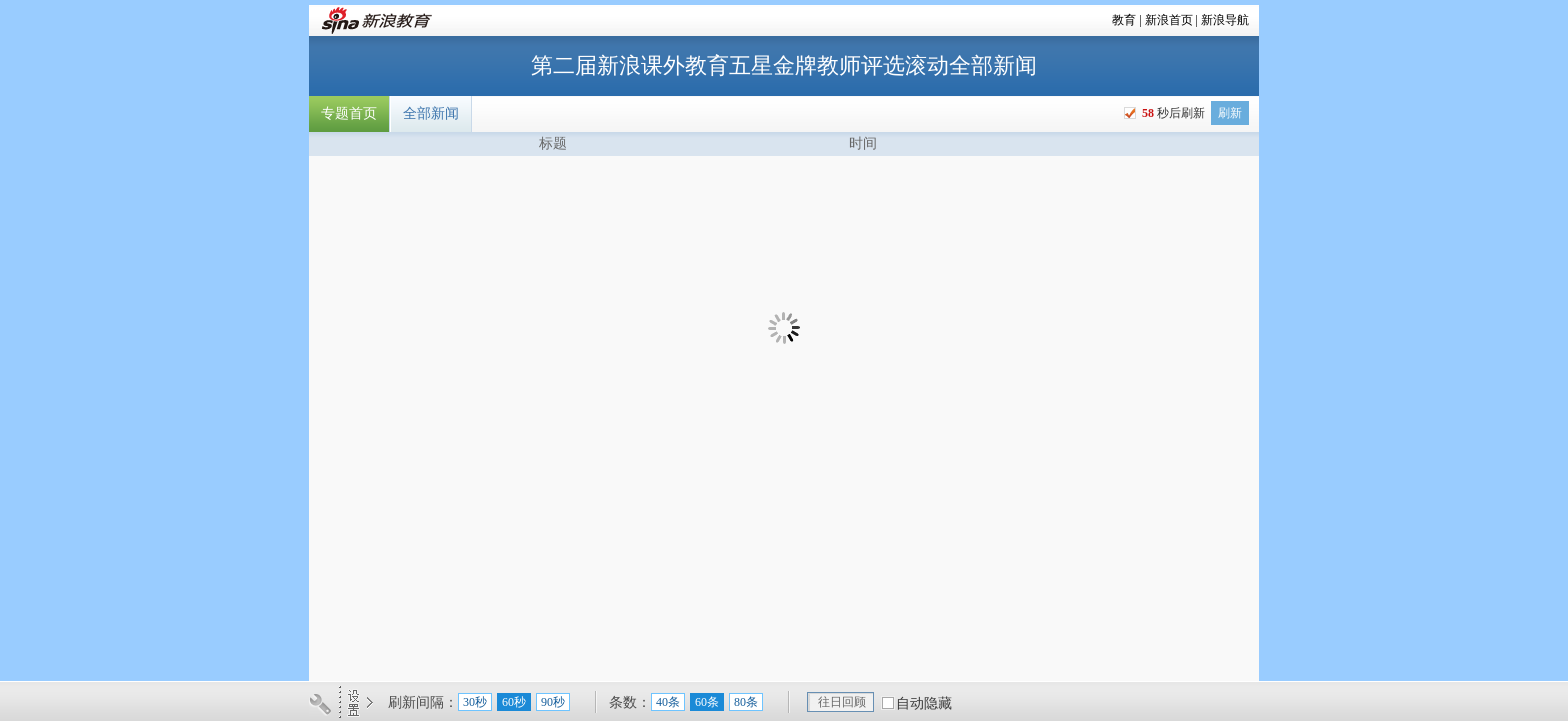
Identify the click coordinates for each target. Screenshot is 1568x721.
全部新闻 (431, 113)
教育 (1124, 20)
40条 (668, 702)
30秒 (475, 702)
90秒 (553, 702)
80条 (746, 702)
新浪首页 (1169, 20)
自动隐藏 (924, 703)
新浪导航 (1225, 20)
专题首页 (349, 113)
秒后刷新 (1172, 113)
